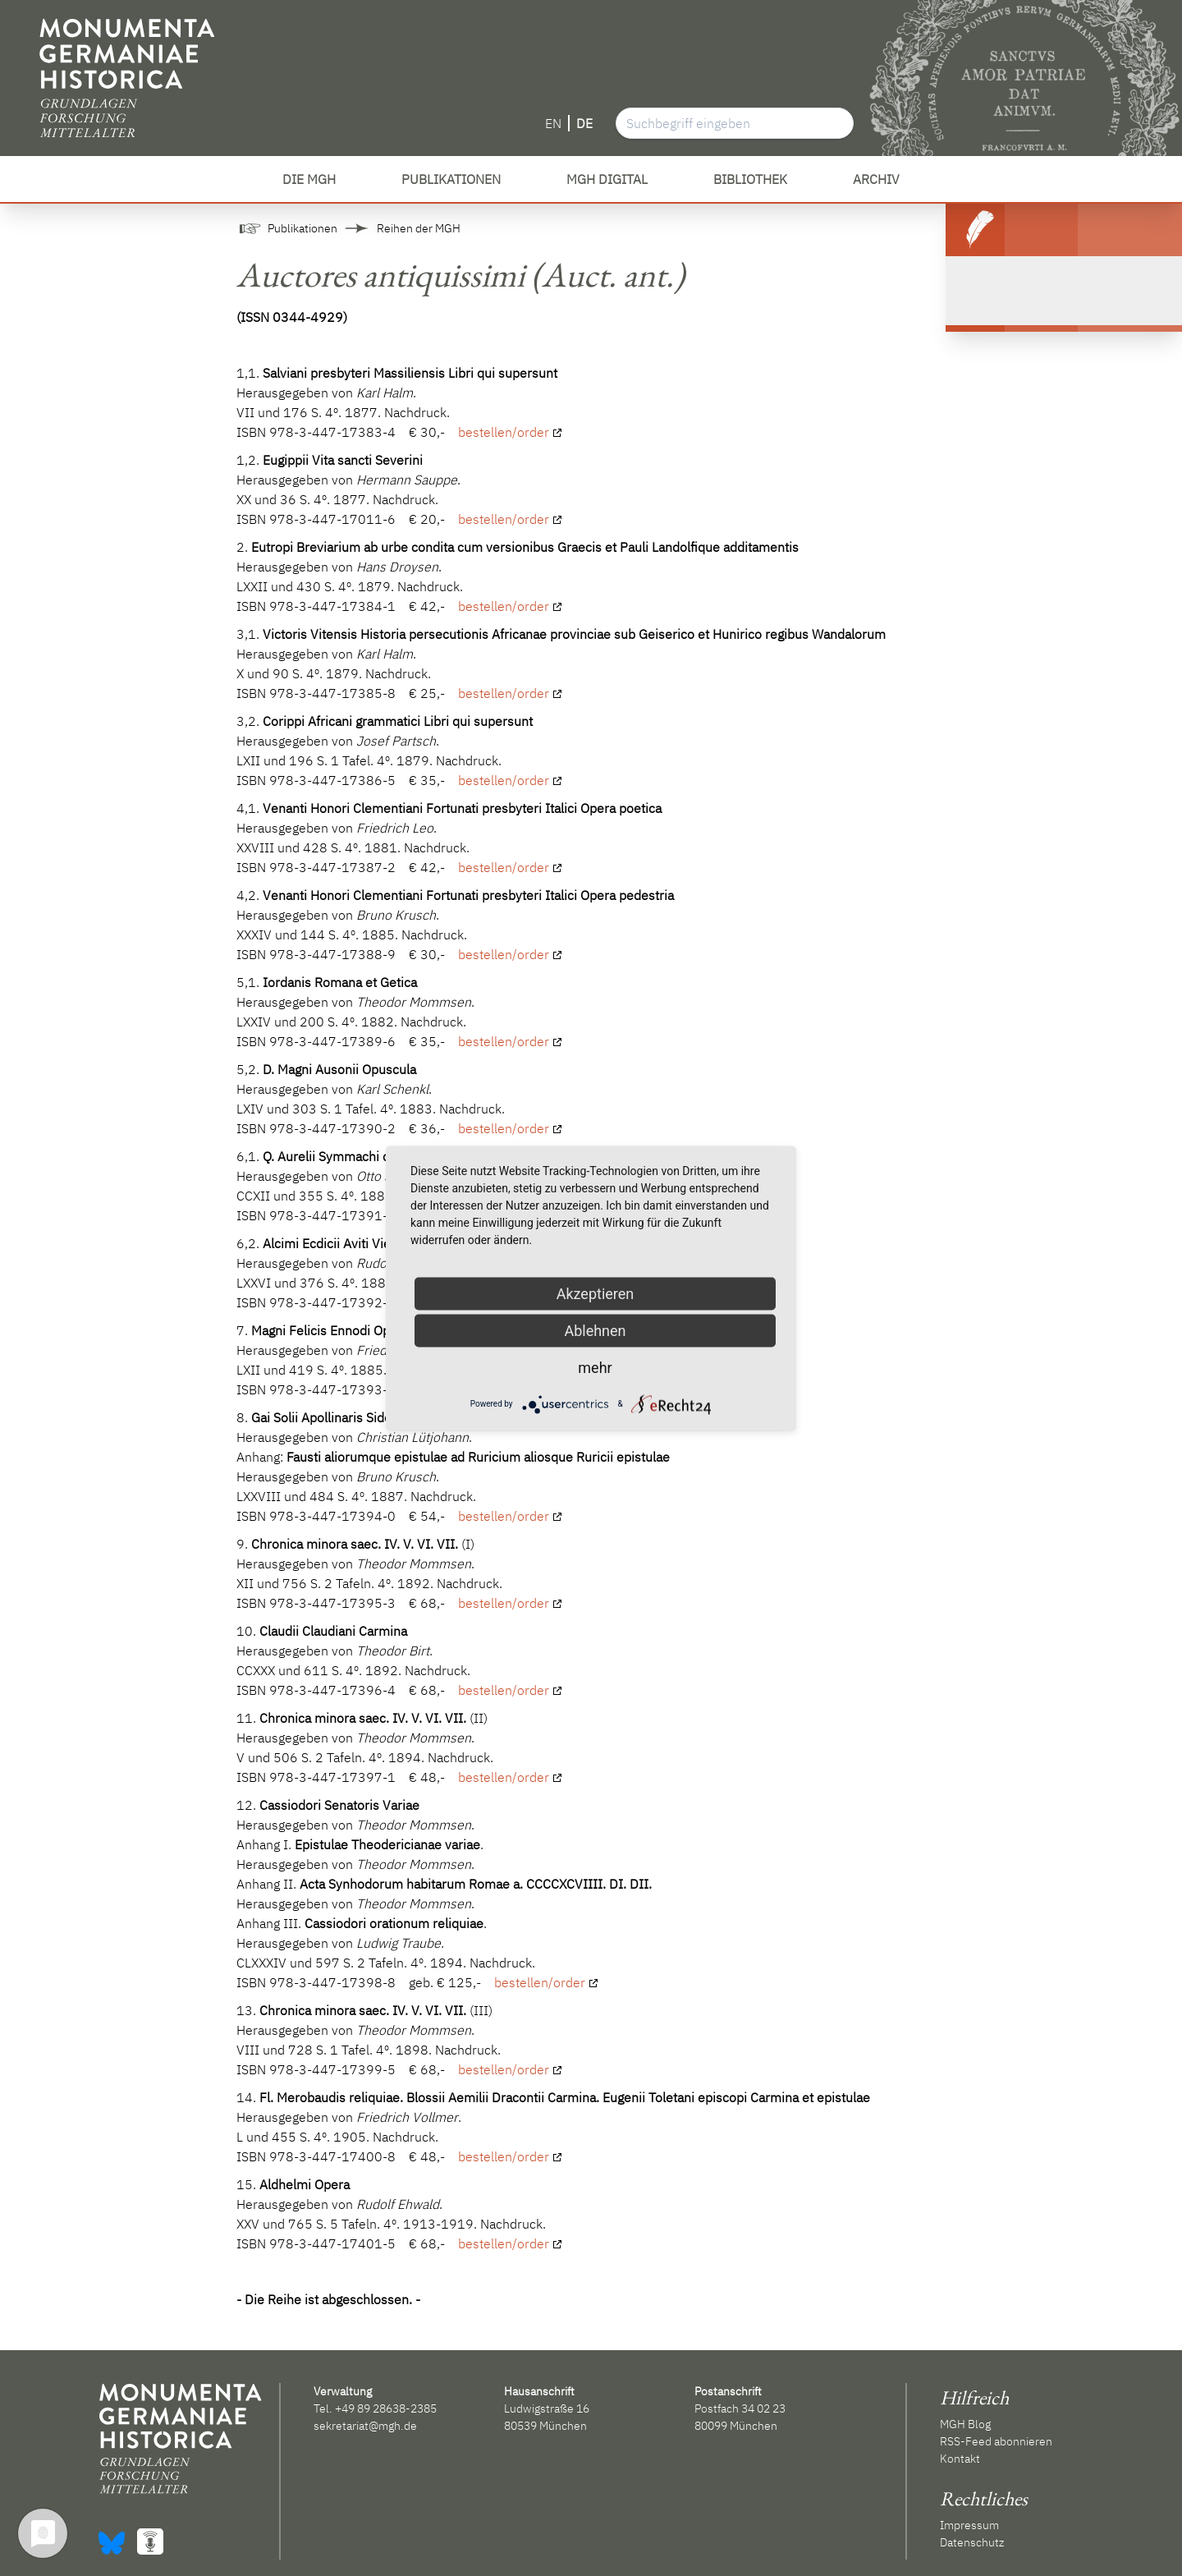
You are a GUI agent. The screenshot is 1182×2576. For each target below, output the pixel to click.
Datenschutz (972, 2542)
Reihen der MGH (418, 228)
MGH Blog (965, 2424)
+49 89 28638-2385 (386, 2408)
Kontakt (960, 2458)
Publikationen (302, 228)
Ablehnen (594, 1330)
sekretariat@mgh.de (365, 2425)
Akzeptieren (596, 1293)
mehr (595, 1366)
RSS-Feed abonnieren (996, 2441)
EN (553, 123)
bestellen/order (503, 432)
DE (584, 123)
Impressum (969, 2525)
